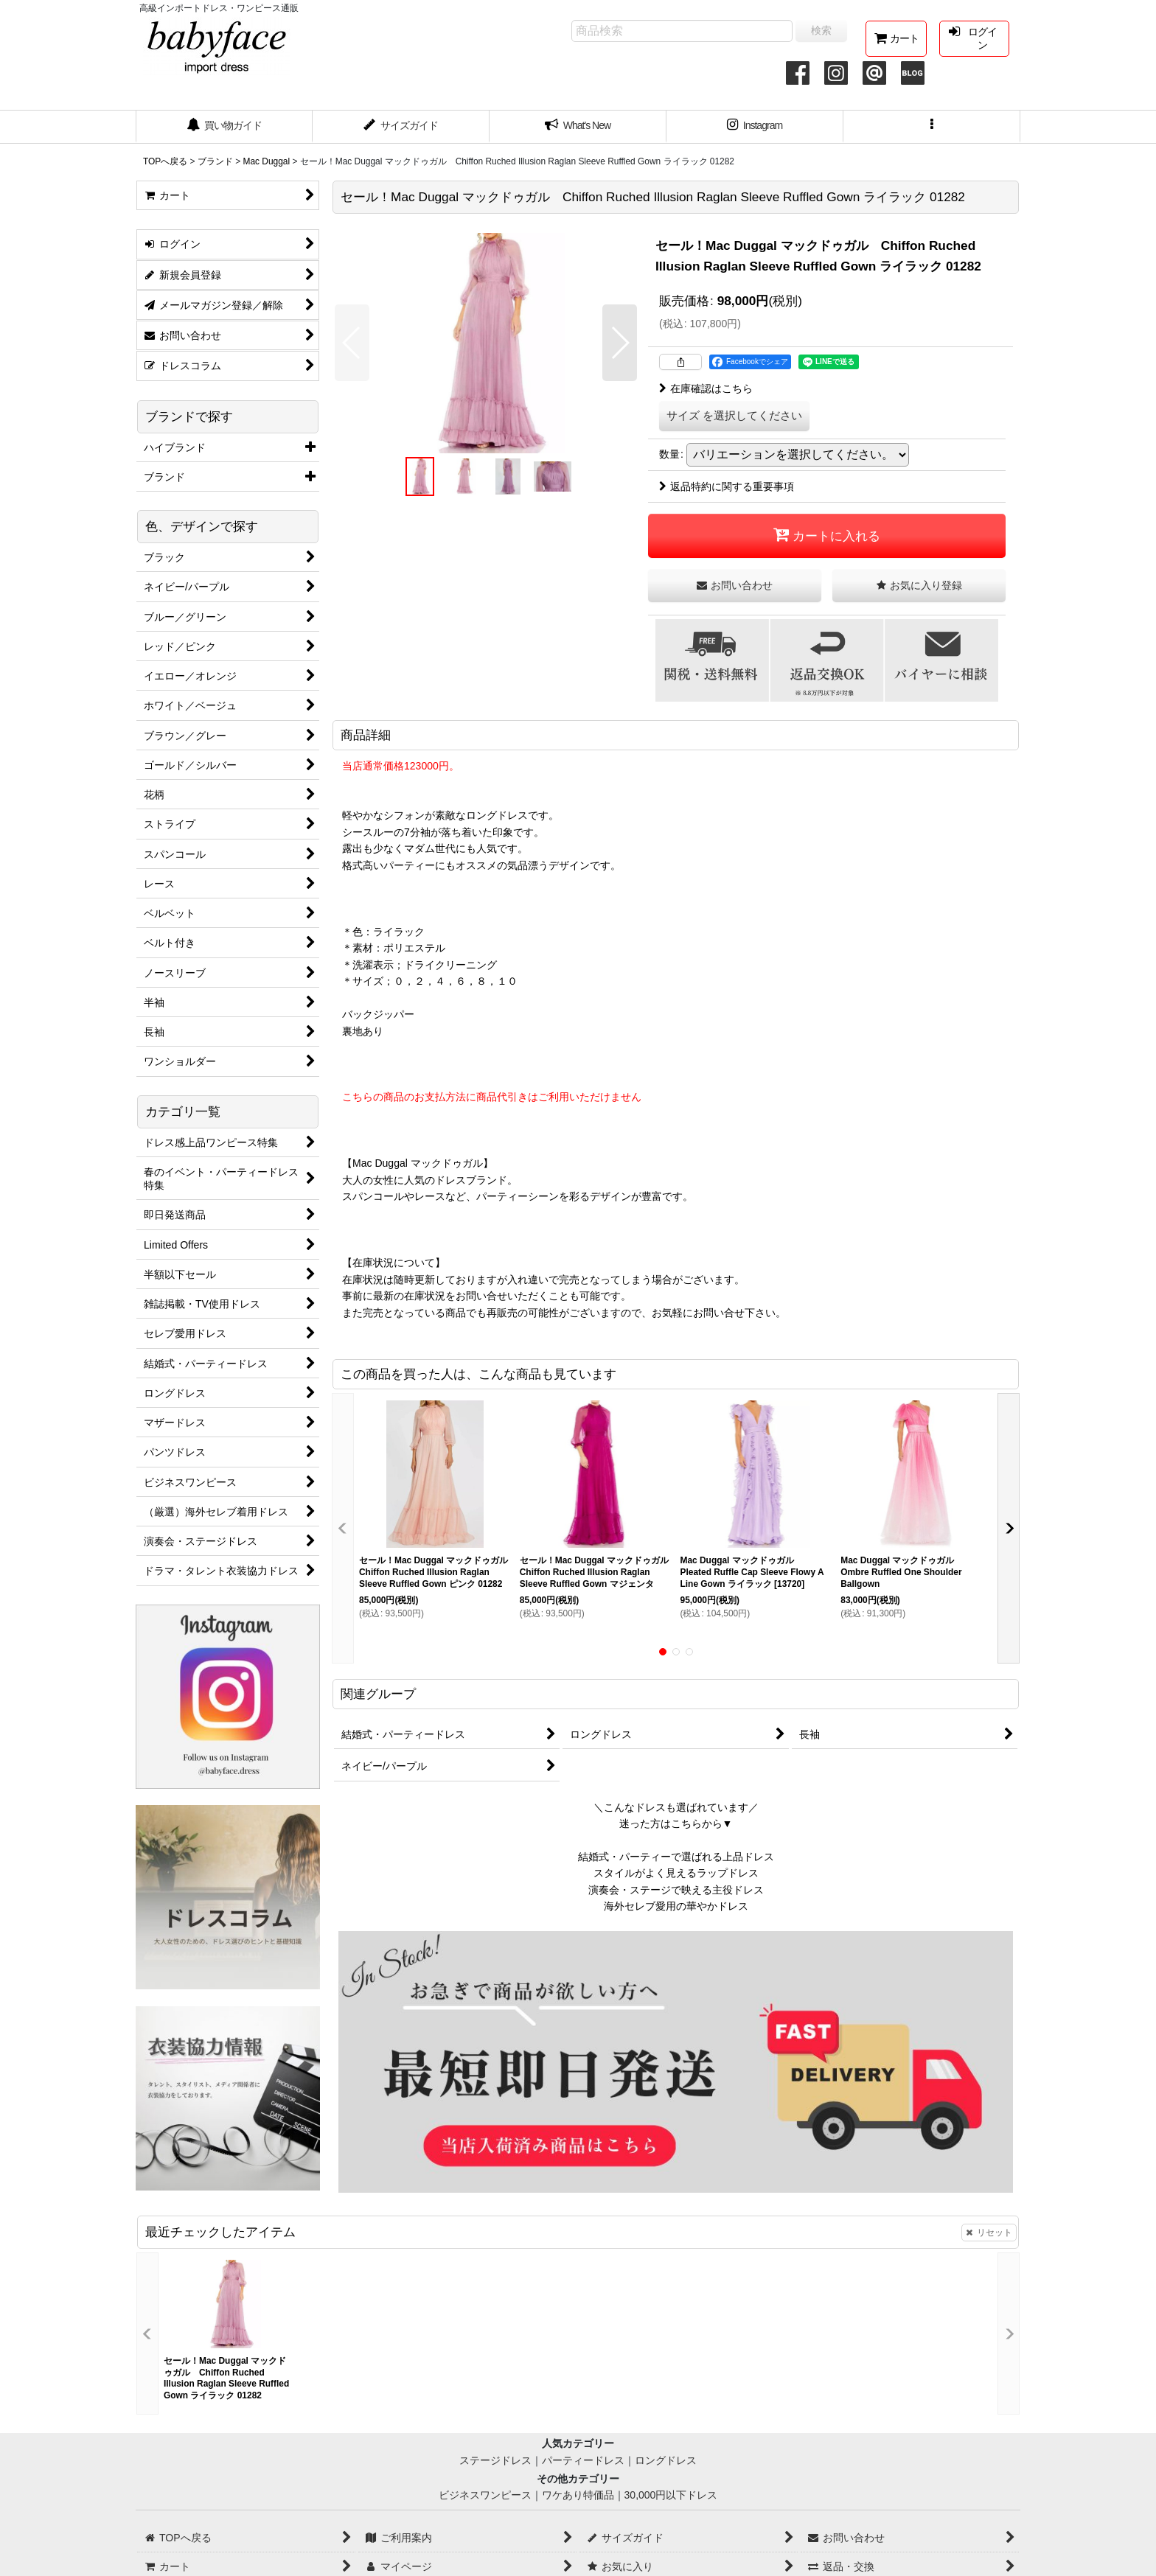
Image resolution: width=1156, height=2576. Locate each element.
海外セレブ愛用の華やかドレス (676, 1906)
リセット (989, 2232)
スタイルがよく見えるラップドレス (676, 1873)
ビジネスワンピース (485, 2495)
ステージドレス (495, 2460)
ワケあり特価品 (578, 2495)
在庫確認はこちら (706, 388)
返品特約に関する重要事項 (726, 486)
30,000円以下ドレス (671, 2495)
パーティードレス (583, 2460)
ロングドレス (666, 2460)
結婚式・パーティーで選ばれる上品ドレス (676, 1857)
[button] (931, 127)
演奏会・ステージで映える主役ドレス (676, 1890)
